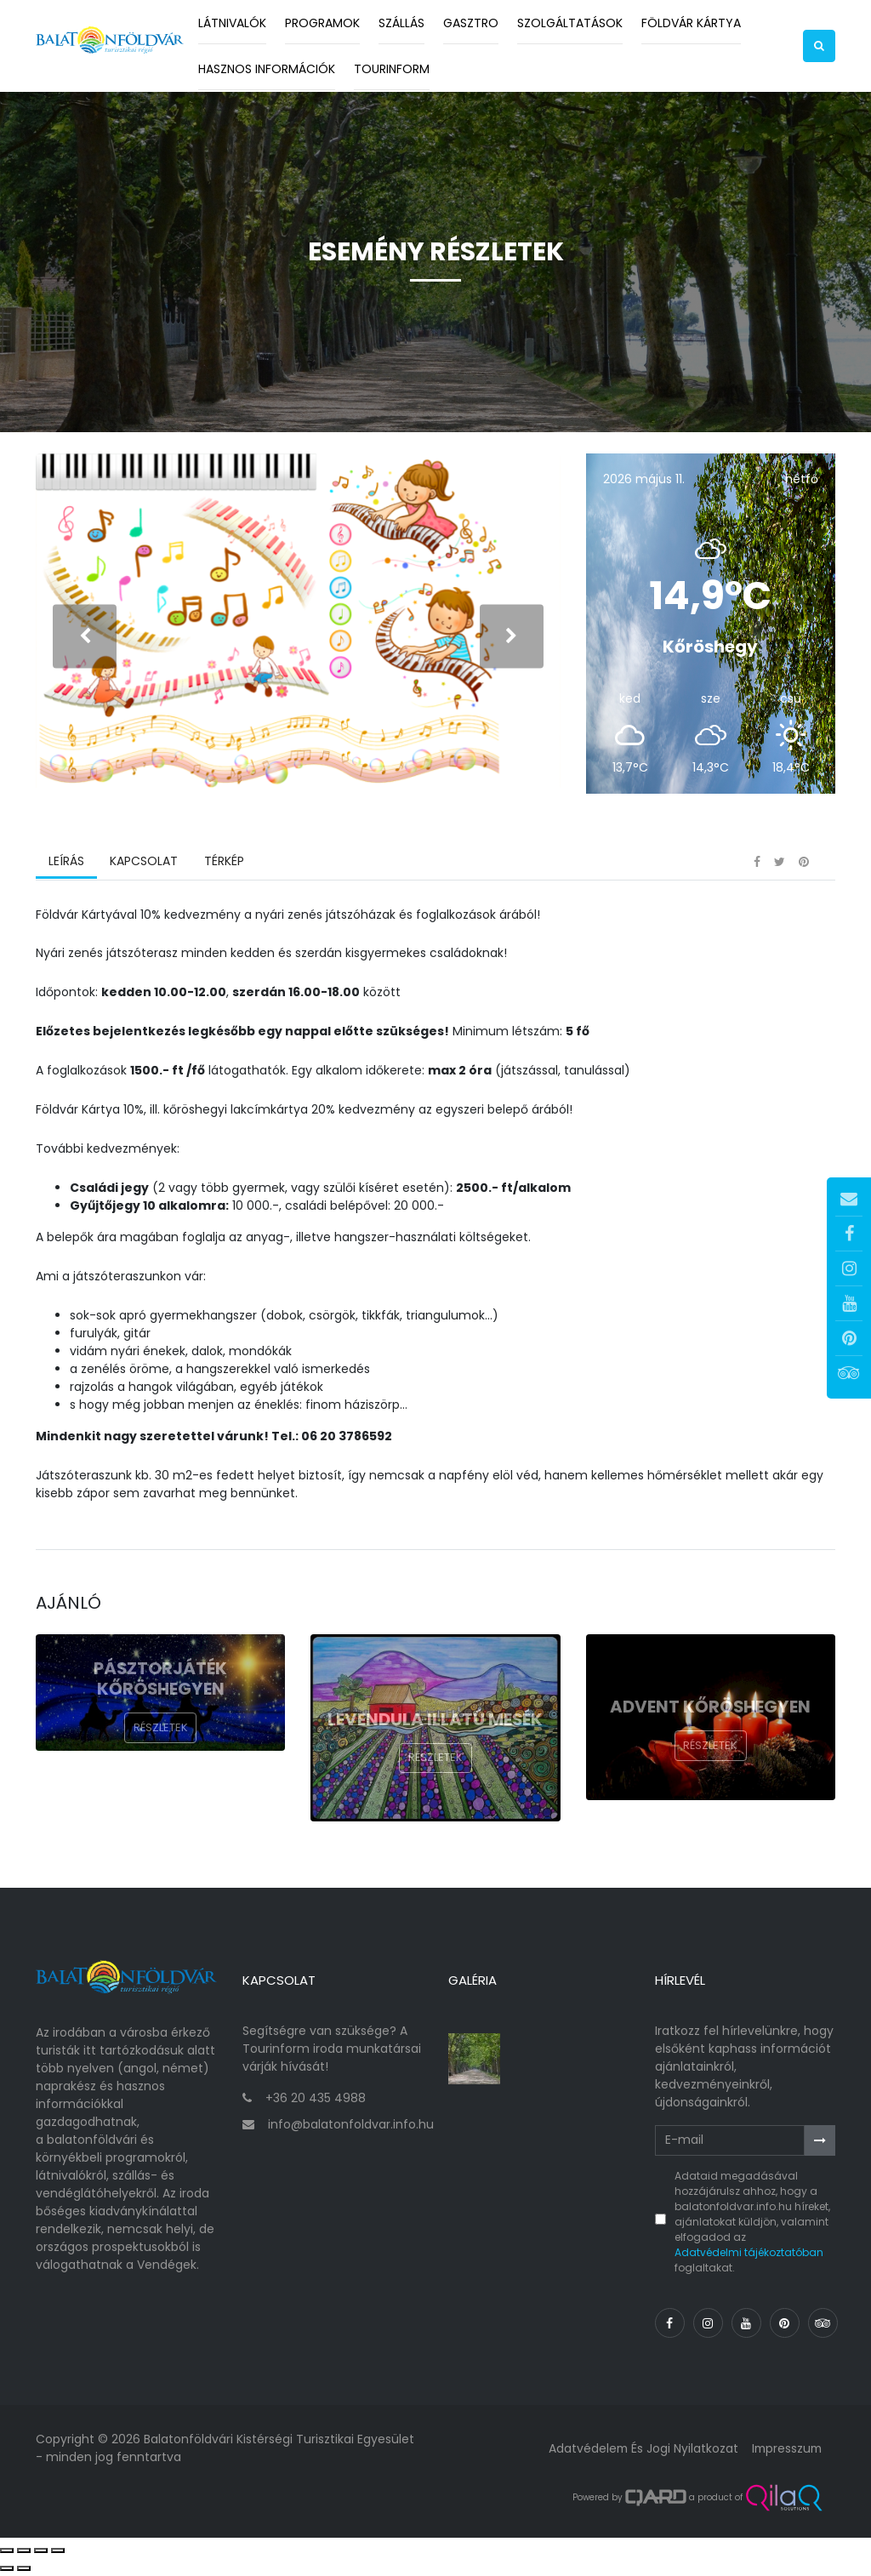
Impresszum (785, 2450)
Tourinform (392, 68)
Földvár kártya (691, 22)
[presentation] (85, 638)
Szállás (401, 22)
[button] (819, 46)
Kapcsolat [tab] (144, 866)
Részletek (161, 1733)
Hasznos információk (266, 68)
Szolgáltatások (570, 22)
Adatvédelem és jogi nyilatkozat (639, 2450)
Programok (322, 22)
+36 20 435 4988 (315, 2100)
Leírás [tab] (66, 866)
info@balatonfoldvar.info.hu (351, 2126)
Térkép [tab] (223, 866)
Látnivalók (232, 22)
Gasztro (470, 22)
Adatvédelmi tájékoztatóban (749, 2255)
